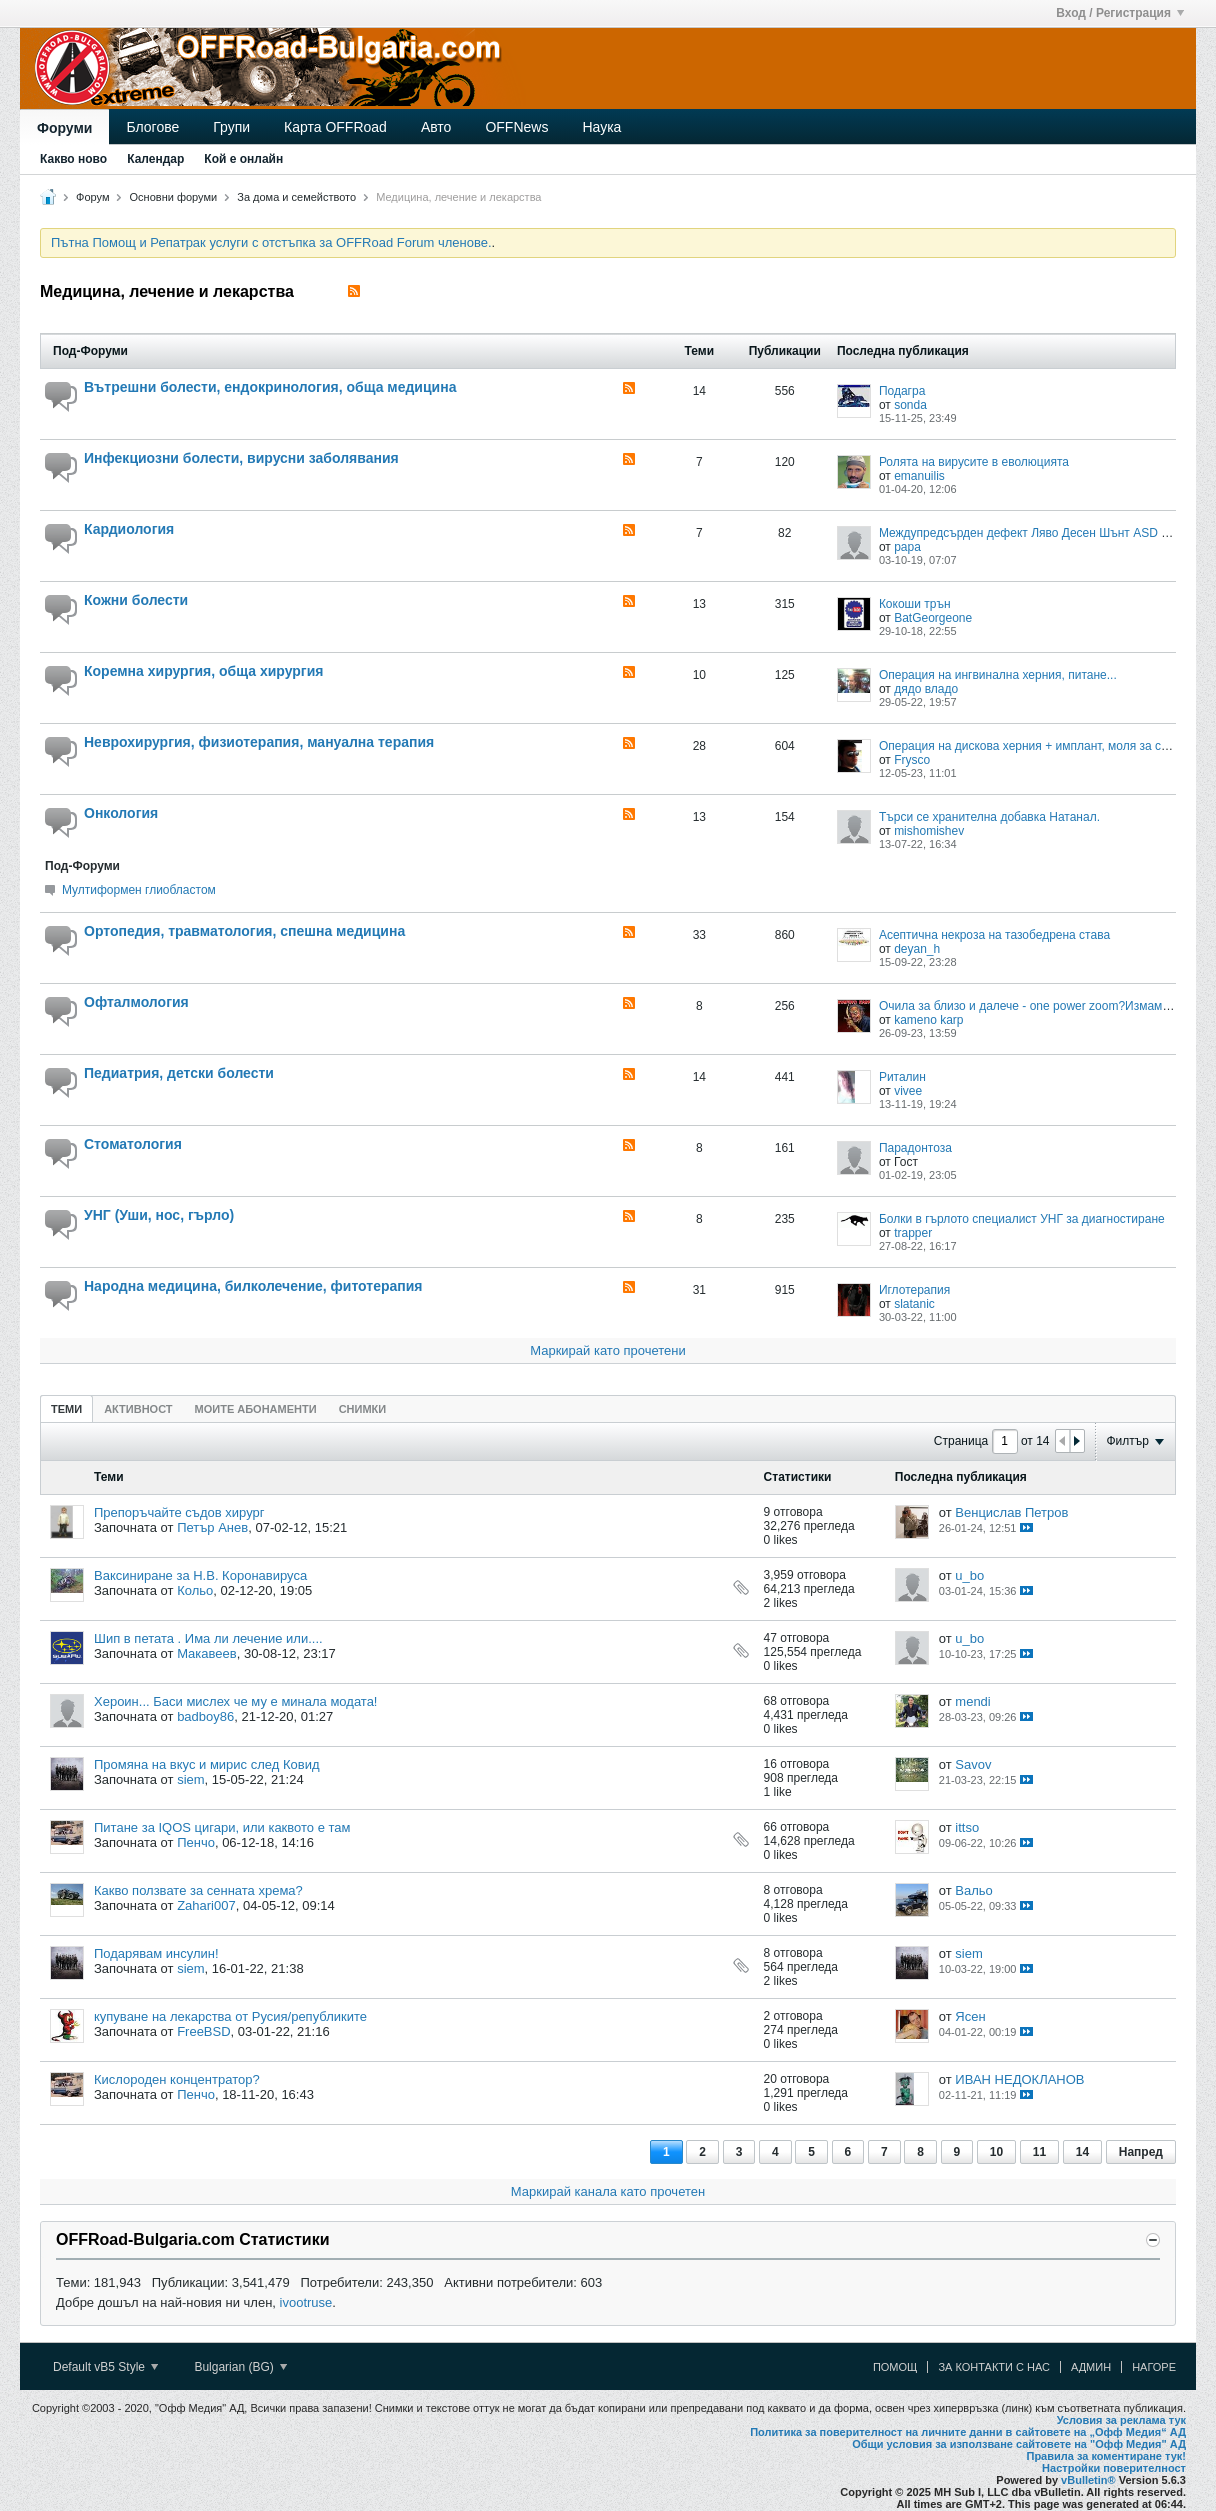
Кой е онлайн (243, 159)
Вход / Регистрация (1120, 13)
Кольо (195, 1590)
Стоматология (133, 1144)
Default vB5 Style (105, 2367)
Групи (231, 127)
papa (907, 547)
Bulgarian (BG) (240, 2367)
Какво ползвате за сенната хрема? (198, 1890)
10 (996, 2152)
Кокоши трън (915, 604)
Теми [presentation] (66, 1409)
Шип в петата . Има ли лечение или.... (208, 1638)
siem (190, 1779)
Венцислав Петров (1011, 1512)
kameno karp (928, 1020)
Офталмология (136, 1002)
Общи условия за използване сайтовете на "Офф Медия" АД (1019, 2444)
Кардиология (129, 529)
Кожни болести (136, 600)
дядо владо (926, 689)
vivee (908, 1091)
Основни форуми (174, 197)
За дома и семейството (296, 197)
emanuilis (919, 476)
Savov (973, 1764)
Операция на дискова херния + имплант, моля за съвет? (1036, 746)
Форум (92, 197)
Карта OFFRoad (335, 127)
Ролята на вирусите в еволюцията (974, 462)
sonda (910, 405)
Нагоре (1154, 2367)
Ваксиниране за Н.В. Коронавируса (200, 1575)
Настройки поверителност (1114, 2468)
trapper (913, 1233)
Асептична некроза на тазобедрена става (994, 935)
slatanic (914, 1304)
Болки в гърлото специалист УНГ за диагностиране (1022, 1219)
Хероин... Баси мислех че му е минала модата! (235, 1701)
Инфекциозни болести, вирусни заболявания (241, 458)
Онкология (121, 813)
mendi (972, 1701)
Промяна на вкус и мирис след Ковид (207, 1764)
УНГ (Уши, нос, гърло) (159, 1215)
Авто (436, 127)
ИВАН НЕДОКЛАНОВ (1019, 2079)
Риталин (902, 1077)
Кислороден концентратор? (177, 2079)
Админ (1091, 2367)
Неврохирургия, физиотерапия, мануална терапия (259, 742)
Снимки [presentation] (363, 1409)
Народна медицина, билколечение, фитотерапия (253, 1286)
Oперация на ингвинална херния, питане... (998, 675)
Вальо (974, 1890)
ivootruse (306, 2302)
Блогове (152, 127)
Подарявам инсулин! (156, 1953)
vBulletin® (1088, 2480)
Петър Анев (212, 1527)
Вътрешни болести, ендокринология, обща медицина (270, 387)
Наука (601, 127)
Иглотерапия (914, 1290)
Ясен (970, 2016)
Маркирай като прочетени (608, 1350)
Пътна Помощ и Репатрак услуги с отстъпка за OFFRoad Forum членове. (271, 242)
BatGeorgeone (933, 618)
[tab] (66, 1408)
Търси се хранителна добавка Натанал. (989, 817)
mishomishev (929, 831)
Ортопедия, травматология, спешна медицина (244, 931)
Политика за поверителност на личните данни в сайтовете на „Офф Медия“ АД (968, 2432)
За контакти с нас (994, 2367)
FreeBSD (203, 2031)
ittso (967, 1827)
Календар (155, 159)
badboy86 (205, 1716)
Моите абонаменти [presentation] (256, 1409)
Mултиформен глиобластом (139, 890)
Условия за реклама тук (1121, 2420)
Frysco (912, 760)
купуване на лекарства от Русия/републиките (230, 2016)
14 (1082, 2152)
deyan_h (917, 949)
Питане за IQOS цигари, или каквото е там (222, 1827)
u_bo (969, 1575)
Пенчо (196, 1842)
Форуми (64, 128)
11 (1039, 2152)
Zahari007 (206, 1905)
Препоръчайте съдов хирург (179, 1512)
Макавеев (207, 1653)
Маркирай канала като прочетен (608, 2191)
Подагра (902, 391)
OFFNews (516, 127)
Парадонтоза (915, 1148)
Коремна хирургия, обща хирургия (203, 671)
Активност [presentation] (138, 1409)
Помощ (895, 2367)
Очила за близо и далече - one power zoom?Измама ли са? (1044, 1006)
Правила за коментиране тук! (1106, 2456)
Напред (1141, 2152)
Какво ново (73, 159)
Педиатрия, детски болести (179, 1073)
